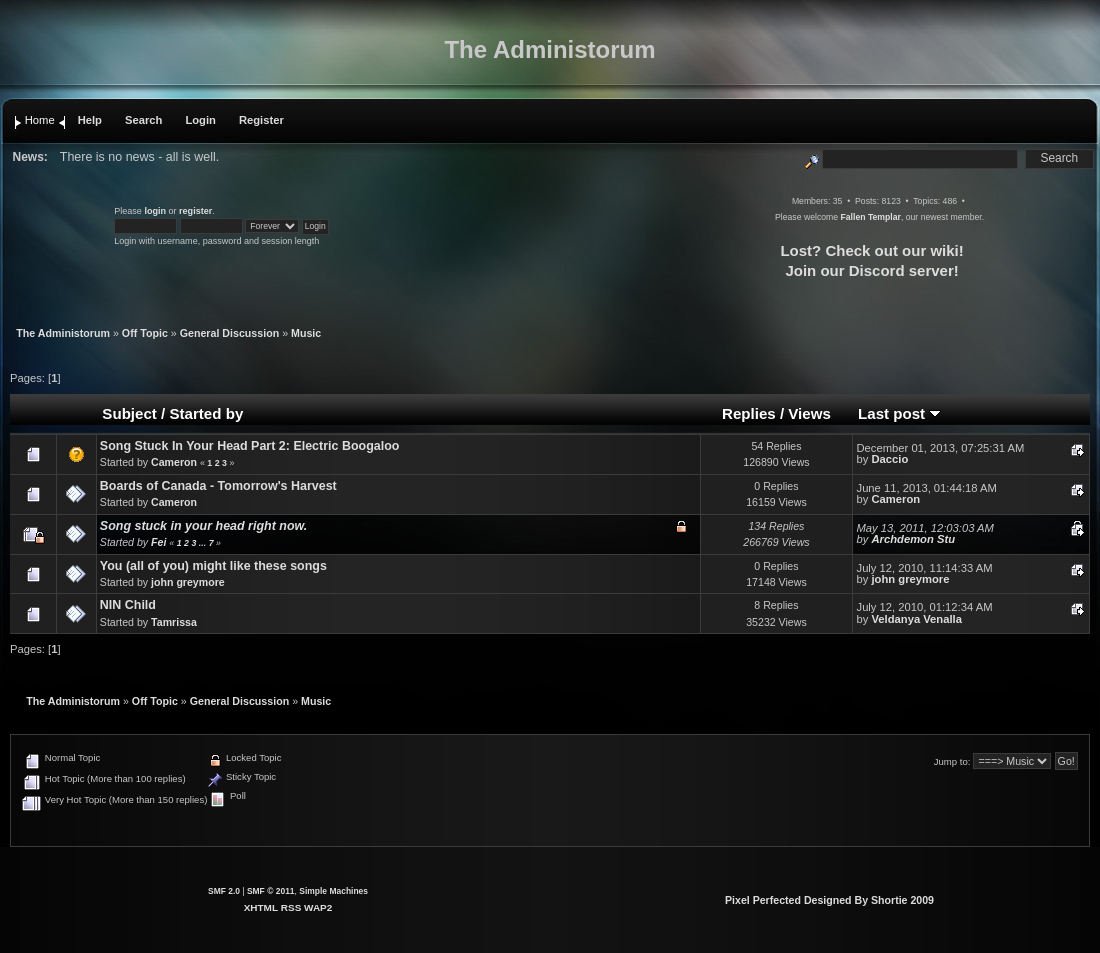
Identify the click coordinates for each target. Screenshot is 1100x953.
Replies (749, 413)
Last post (899, 413)
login (155, 211)
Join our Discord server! (871, 270)
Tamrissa (174, 622)
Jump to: (952, 761)
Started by (206, 413)
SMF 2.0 (224, 891)
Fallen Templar (870, 217)
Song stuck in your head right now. (203, 526)
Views (809, 413)
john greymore (188, 582)
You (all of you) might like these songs (213, 566)
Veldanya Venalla (916, 619)
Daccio (889, 459)
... (204, 543)
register (195, 211)
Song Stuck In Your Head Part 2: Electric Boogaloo (250, 446)
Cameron (174, 462)
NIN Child (128, 605)
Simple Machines (333, 891)
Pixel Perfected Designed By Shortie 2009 (829, 900)
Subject (129, 413)
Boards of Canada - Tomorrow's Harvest (218, 486)
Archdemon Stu (913, 539)
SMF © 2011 (271, 891)
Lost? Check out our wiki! (871, 250)
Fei (158, 542)
